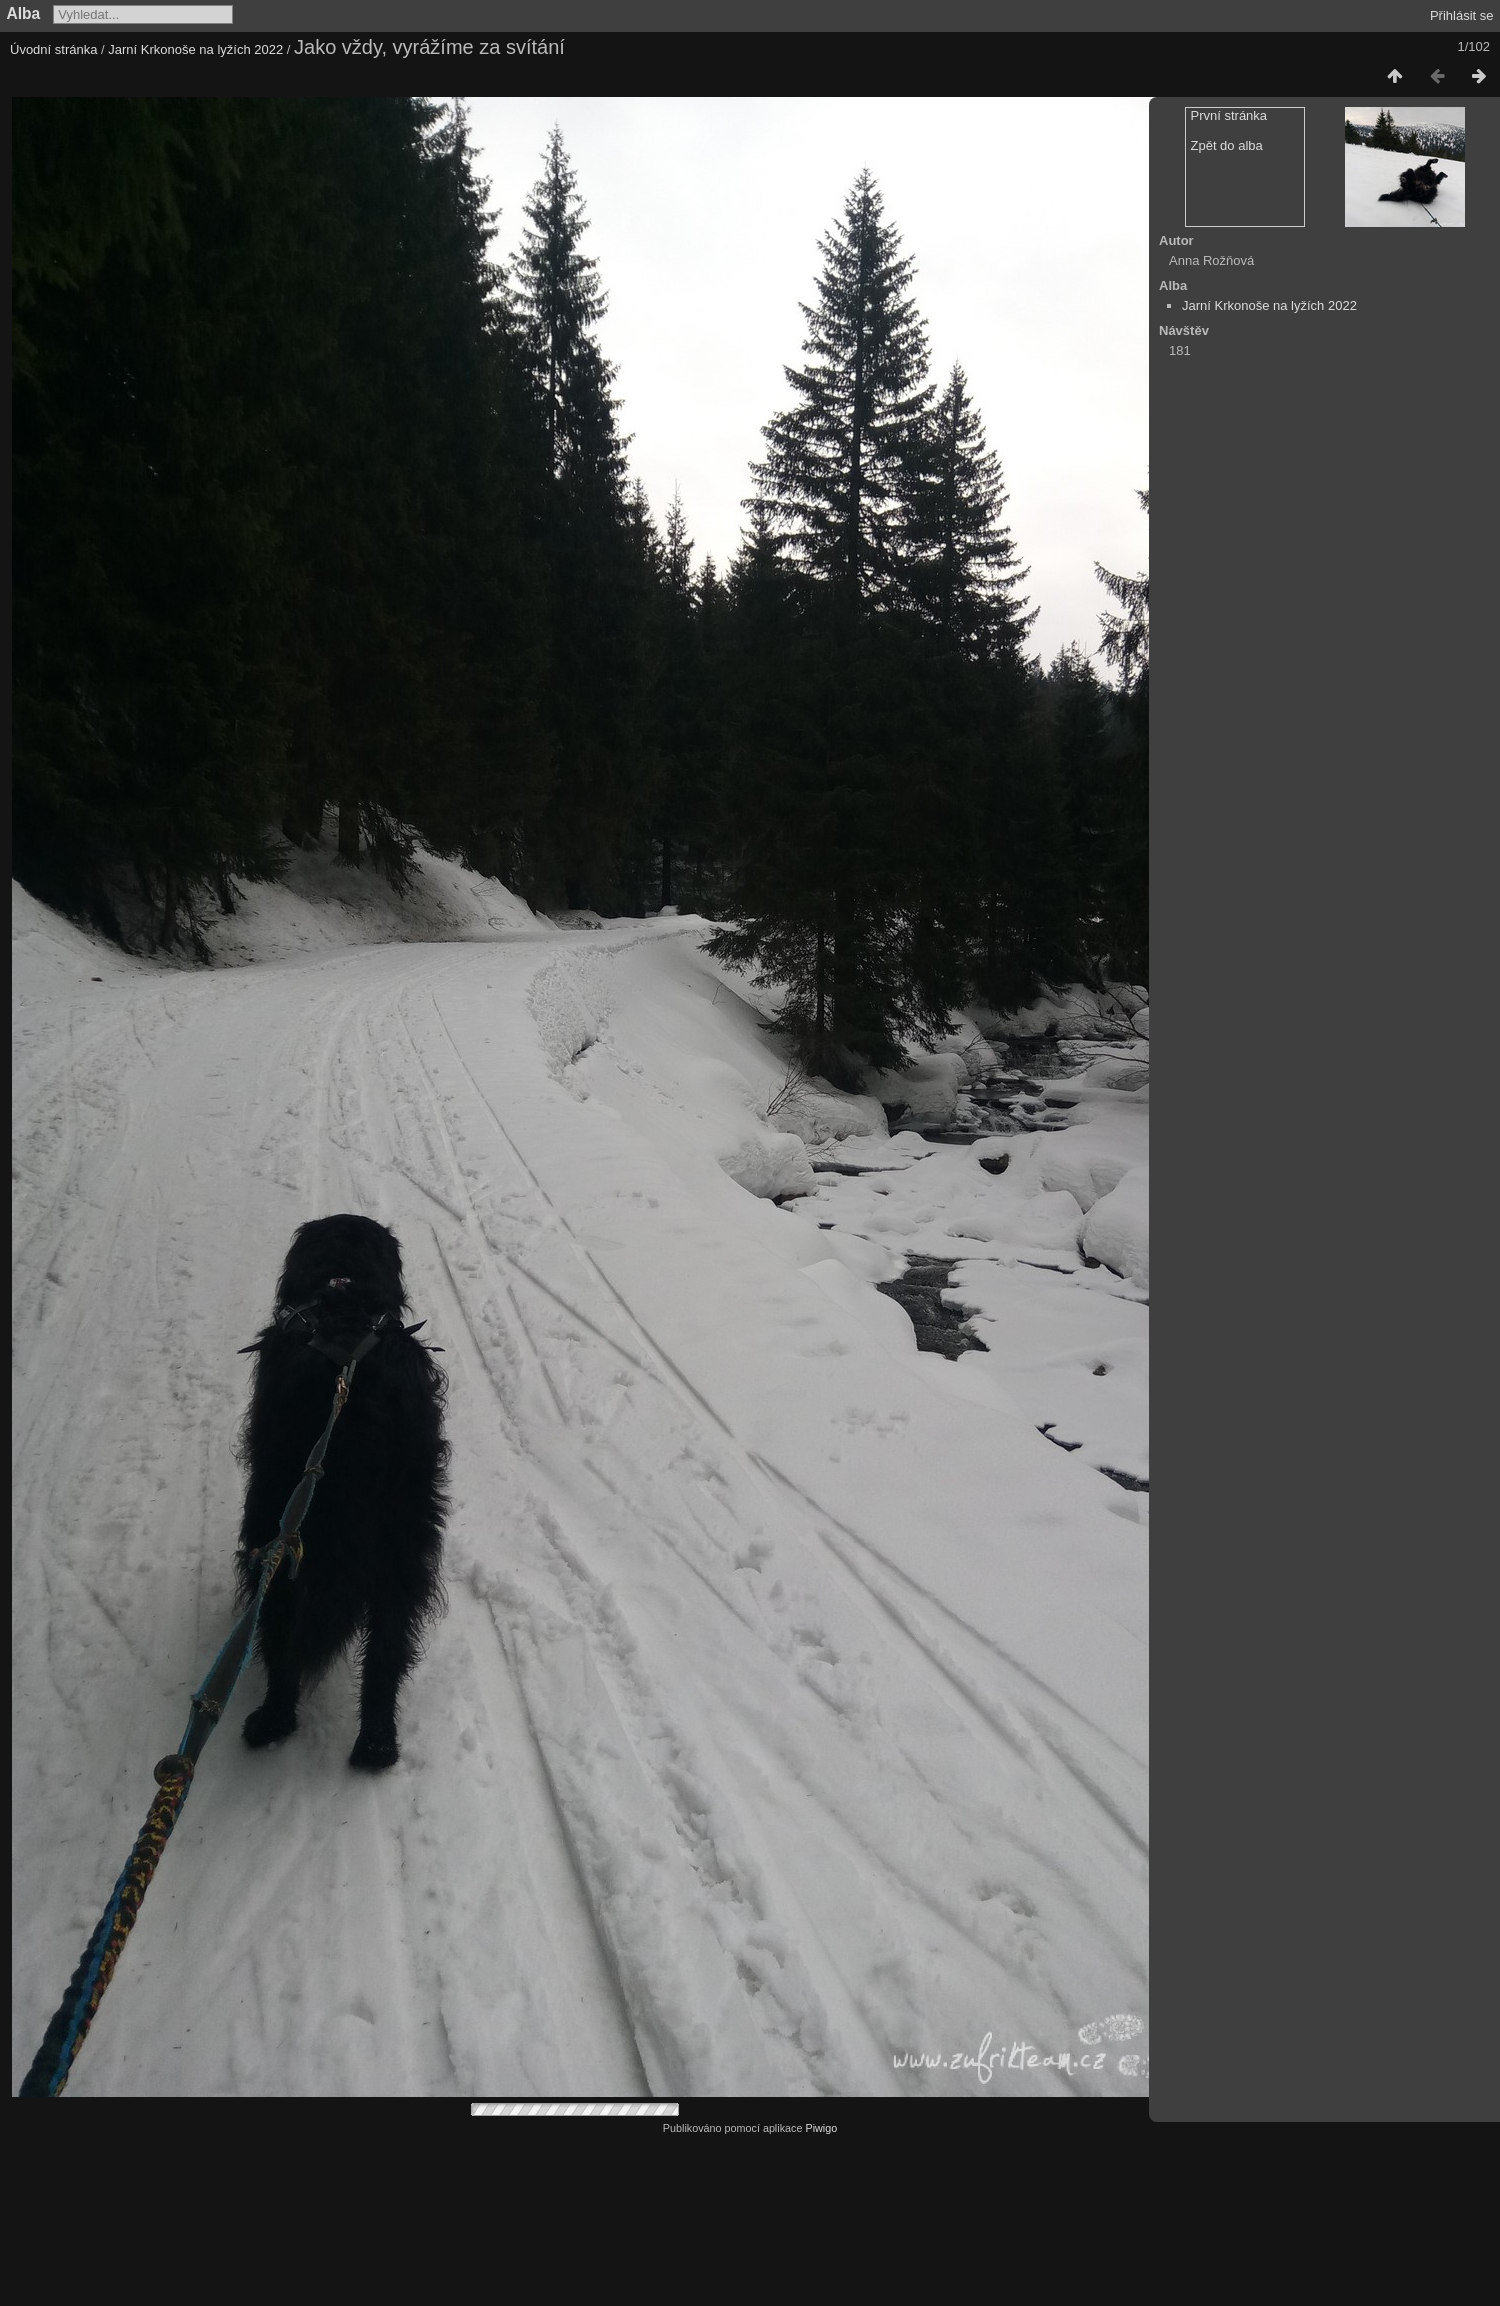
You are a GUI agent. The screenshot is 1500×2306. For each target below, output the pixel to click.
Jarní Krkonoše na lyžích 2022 (195, 49)
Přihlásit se (1462, 15)
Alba (24, 13)
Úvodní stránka (53, 49)
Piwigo (821, 2128)
